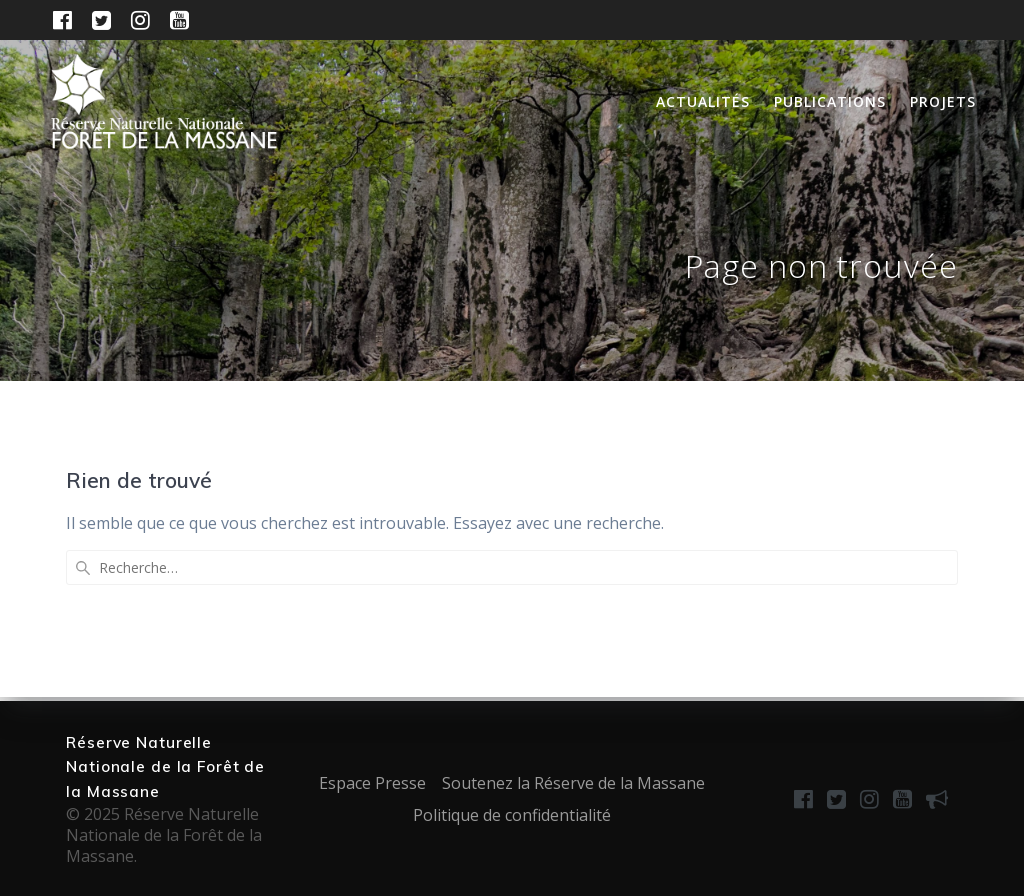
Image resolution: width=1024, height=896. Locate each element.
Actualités (703, 101)
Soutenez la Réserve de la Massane (573, 783)
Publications (830, 101)
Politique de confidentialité (512, 815)
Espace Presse (372, 783)
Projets (943, 101)
